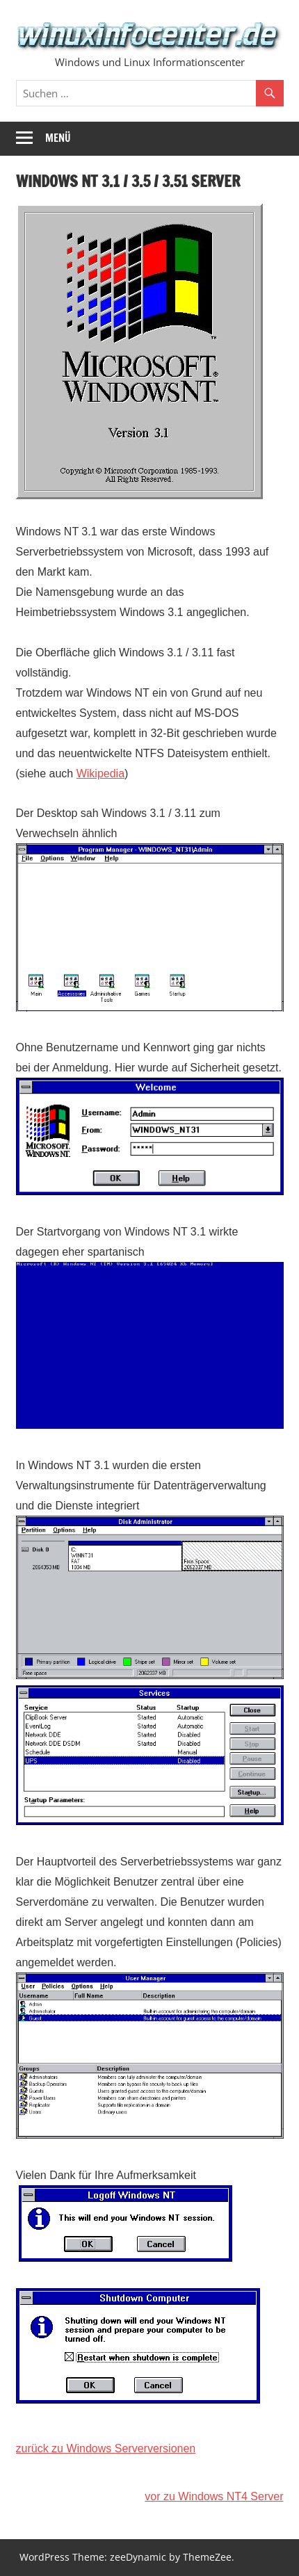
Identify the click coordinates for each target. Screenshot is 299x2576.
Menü (58, 138)
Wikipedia (100, 773)
